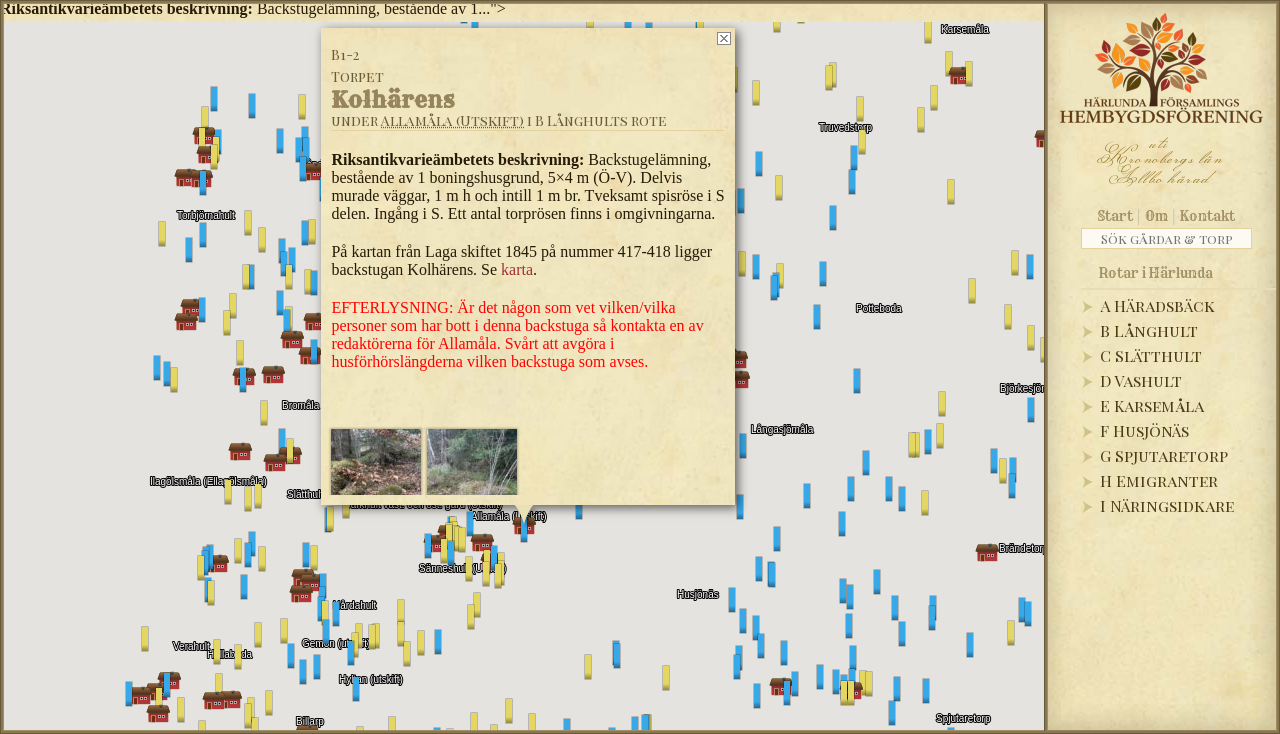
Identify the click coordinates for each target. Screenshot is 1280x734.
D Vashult (1141, 380)
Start (1115, 216)
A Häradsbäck (1157, 305)
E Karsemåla (1152, 405)
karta (517, 269)
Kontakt (1207, 216)
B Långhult (1149, 330)
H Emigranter (1159, 480)
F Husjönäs (1144, 430)
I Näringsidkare (1167, 505)
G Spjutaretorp (1164, 455)
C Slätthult (1151, 355)
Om (1156, 216)
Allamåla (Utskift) (452, 120)
